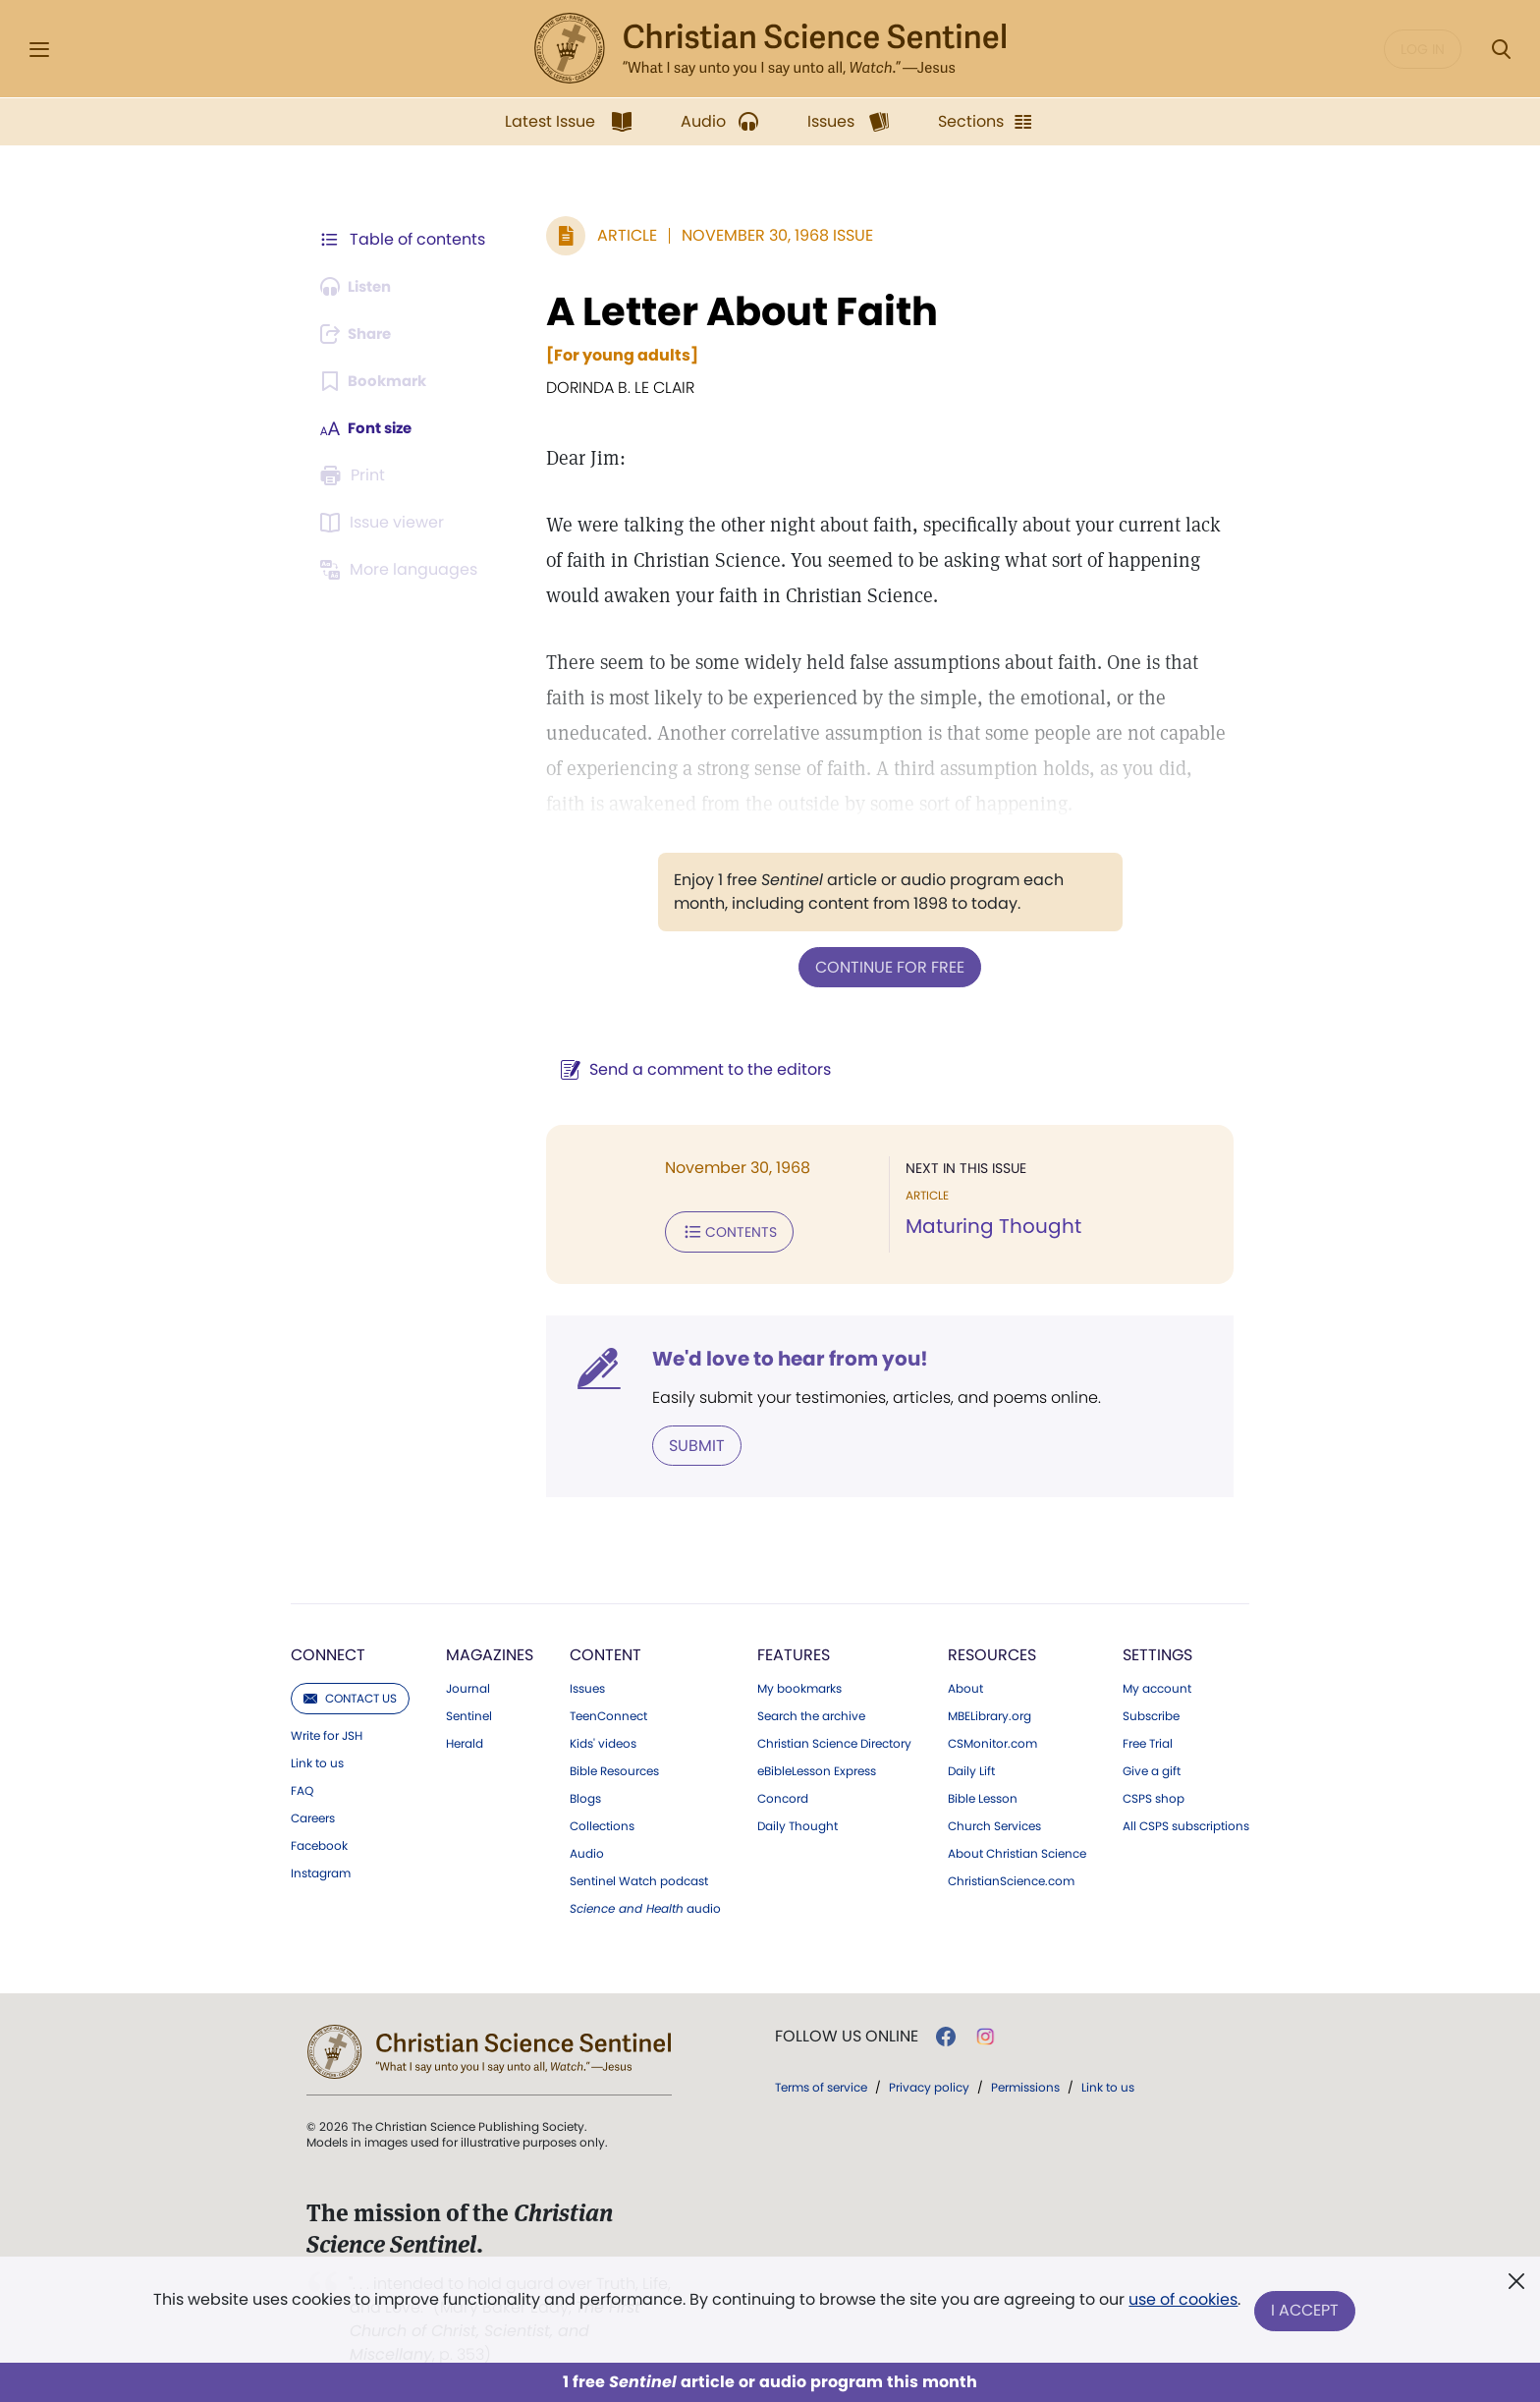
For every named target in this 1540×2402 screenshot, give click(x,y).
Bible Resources (614, 1767)
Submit (687, 1441)
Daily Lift (971, 1767)
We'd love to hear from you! (780, 1356)
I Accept (1306, 2311)
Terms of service (821, 2083)
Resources (992, 1651)
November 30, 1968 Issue (767, 235)
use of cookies (1182, 2303)
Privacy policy (929, 2083)
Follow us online (846, 2032)
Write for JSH (326, 1732)
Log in (1423, 49)
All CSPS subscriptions (1186, 1822)
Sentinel (469, 1712)
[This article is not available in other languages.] (401, 569)
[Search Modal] (1500, 50)
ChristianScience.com (1011, 1877)
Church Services (994, 1822)
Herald (464, 1740)
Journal (468, 1685)
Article (617, 235)
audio (645, 1905)
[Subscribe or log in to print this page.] (355, 475)
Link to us (317, 1759)
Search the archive (811, 1712)
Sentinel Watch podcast (639, 1877)
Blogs (585, 1795)
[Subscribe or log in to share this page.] (360, 334)
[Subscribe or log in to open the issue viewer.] (385, 522)
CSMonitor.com (992, 1740)
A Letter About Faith (732, 311)
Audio (587, 1850)
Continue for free (885, 966)
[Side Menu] (39, 50)
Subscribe (1151, 1712)
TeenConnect (608, 1712)
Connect (328, 1651)
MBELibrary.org (989, 1712)
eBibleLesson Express (816, 1767)
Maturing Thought (988, 1226)
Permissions (1025, 2083)
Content (605, 1651)
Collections (602, 1822)
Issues (587, 1685)
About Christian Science (1017, 1850)
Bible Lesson (983, 1795)
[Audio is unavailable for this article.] (359, 286)
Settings (1157, 1651)
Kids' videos (603, 1740)
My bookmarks (799, 1685)
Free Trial (1148, 1740)
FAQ (302, 1787)
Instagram (321, 1869)
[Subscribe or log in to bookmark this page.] (376, 381)
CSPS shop (1153, 1795)
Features (793, 1651)
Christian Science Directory (834, 1740)
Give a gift (1152, 1767)
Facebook (319, 1842)
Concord (782, 1795)
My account (1157, 1685)
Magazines (489, 1651)
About (965, 1685)
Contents (719, 1230)
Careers (313, 1814)
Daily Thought (797, 1822)
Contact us (350, 1694)
